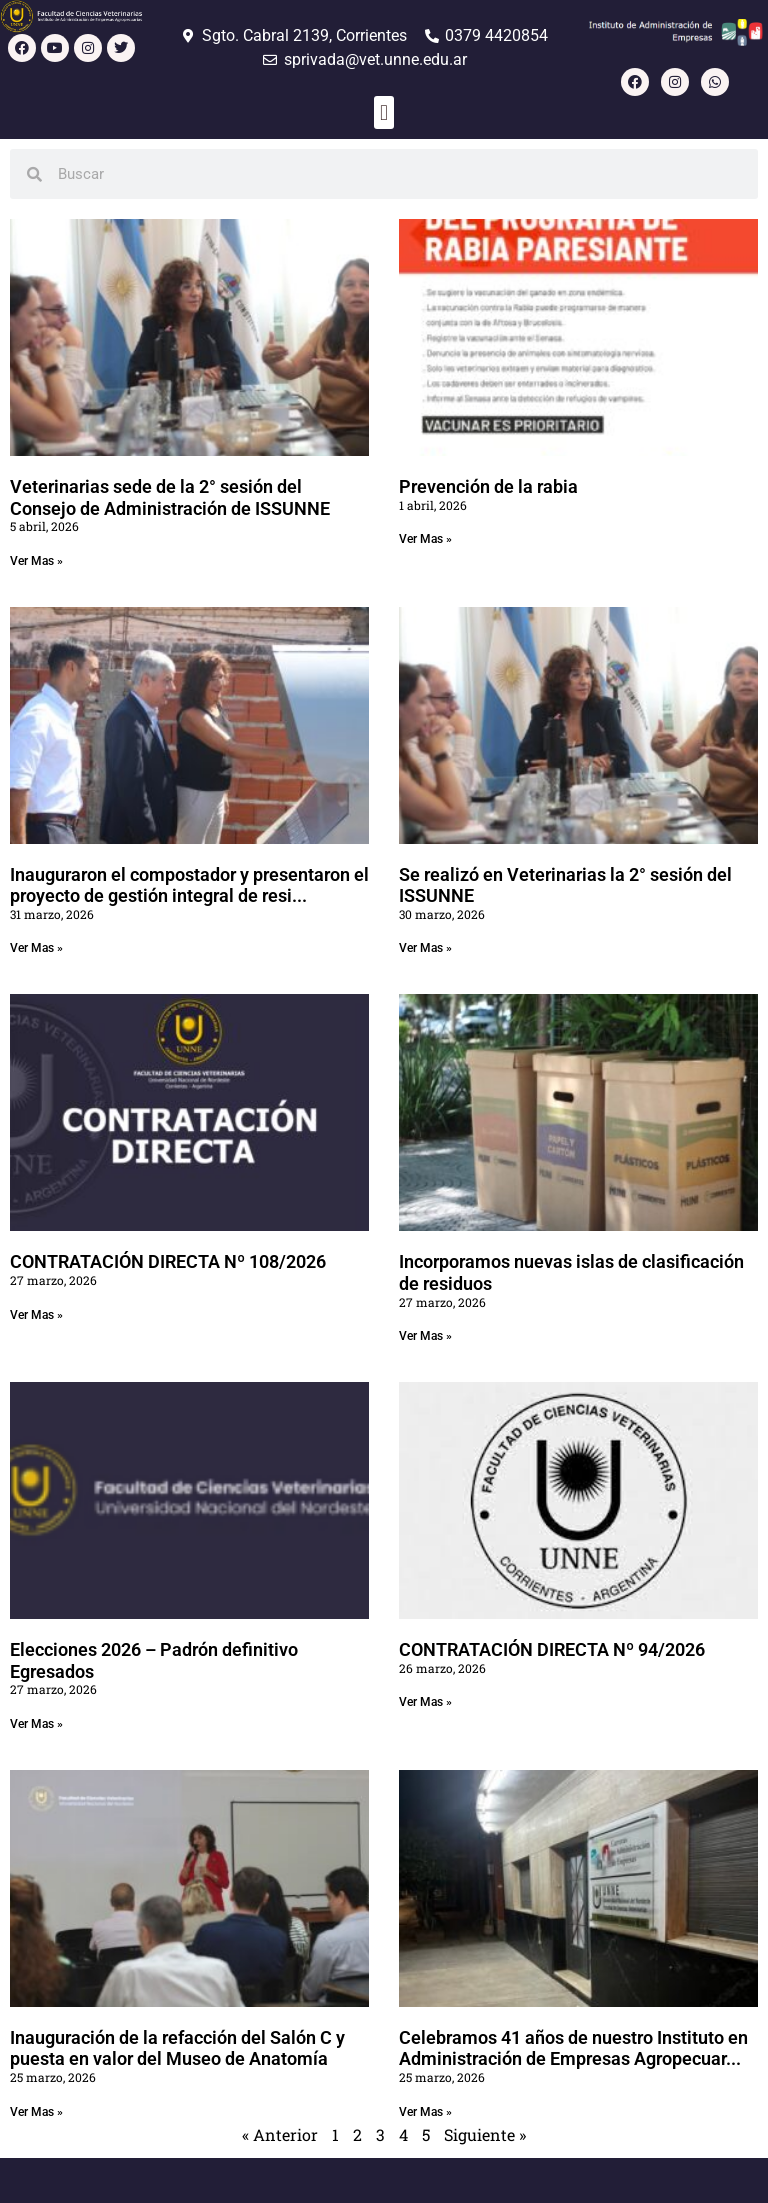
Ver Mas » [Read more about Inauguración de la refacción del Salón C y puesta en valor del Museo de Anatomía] (36, 2112)
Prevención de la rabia (488, 486)
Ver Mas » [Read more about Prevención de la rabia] (425, 539)
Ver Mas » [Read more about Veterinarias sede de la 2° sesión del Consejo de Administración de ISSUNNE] (36, 561)
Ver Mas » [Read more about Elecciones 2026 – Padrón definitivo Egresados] (36, 1724)
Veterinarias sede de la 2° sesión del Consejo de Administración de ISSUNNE (170, 497)
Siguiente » (485, 2134)
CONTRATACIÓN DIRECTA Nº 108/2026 (168, 1261)
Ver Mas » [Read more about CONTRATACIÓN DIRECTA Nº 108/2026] (36, 1315)
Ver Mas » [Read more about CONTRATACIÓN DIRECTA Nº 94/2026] (425, 1702)
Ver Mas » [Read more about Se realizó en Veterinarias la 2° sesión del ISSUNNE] (425, 948)
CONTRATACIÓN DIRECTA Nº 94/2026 (552, 1649)
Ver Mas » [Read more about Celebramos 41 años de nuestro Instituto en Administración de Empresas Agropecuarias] (425, 2112)
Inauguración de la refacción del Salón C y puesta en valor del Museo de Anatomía (177, 2048)
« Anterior (280, 2134)
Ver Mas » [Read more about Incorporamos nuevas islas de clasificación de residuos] (425, 1336)
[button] (383, 112)
